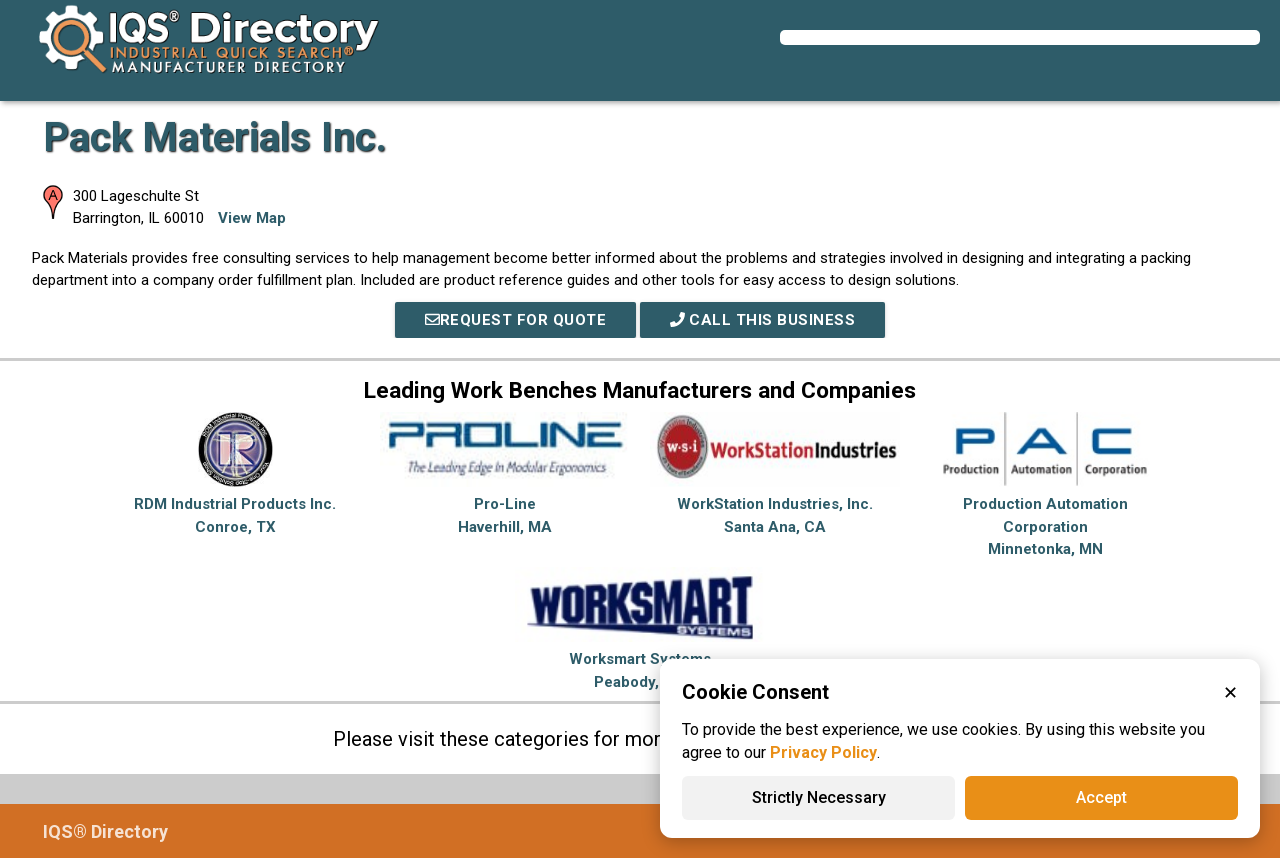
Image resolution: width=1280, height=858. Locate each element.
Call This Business (763, 320)
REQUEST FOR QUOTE (516, 320)
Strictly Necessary (819, 797)
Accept (1101, 797)
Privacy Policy (823, 752)
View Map (252, 218)
